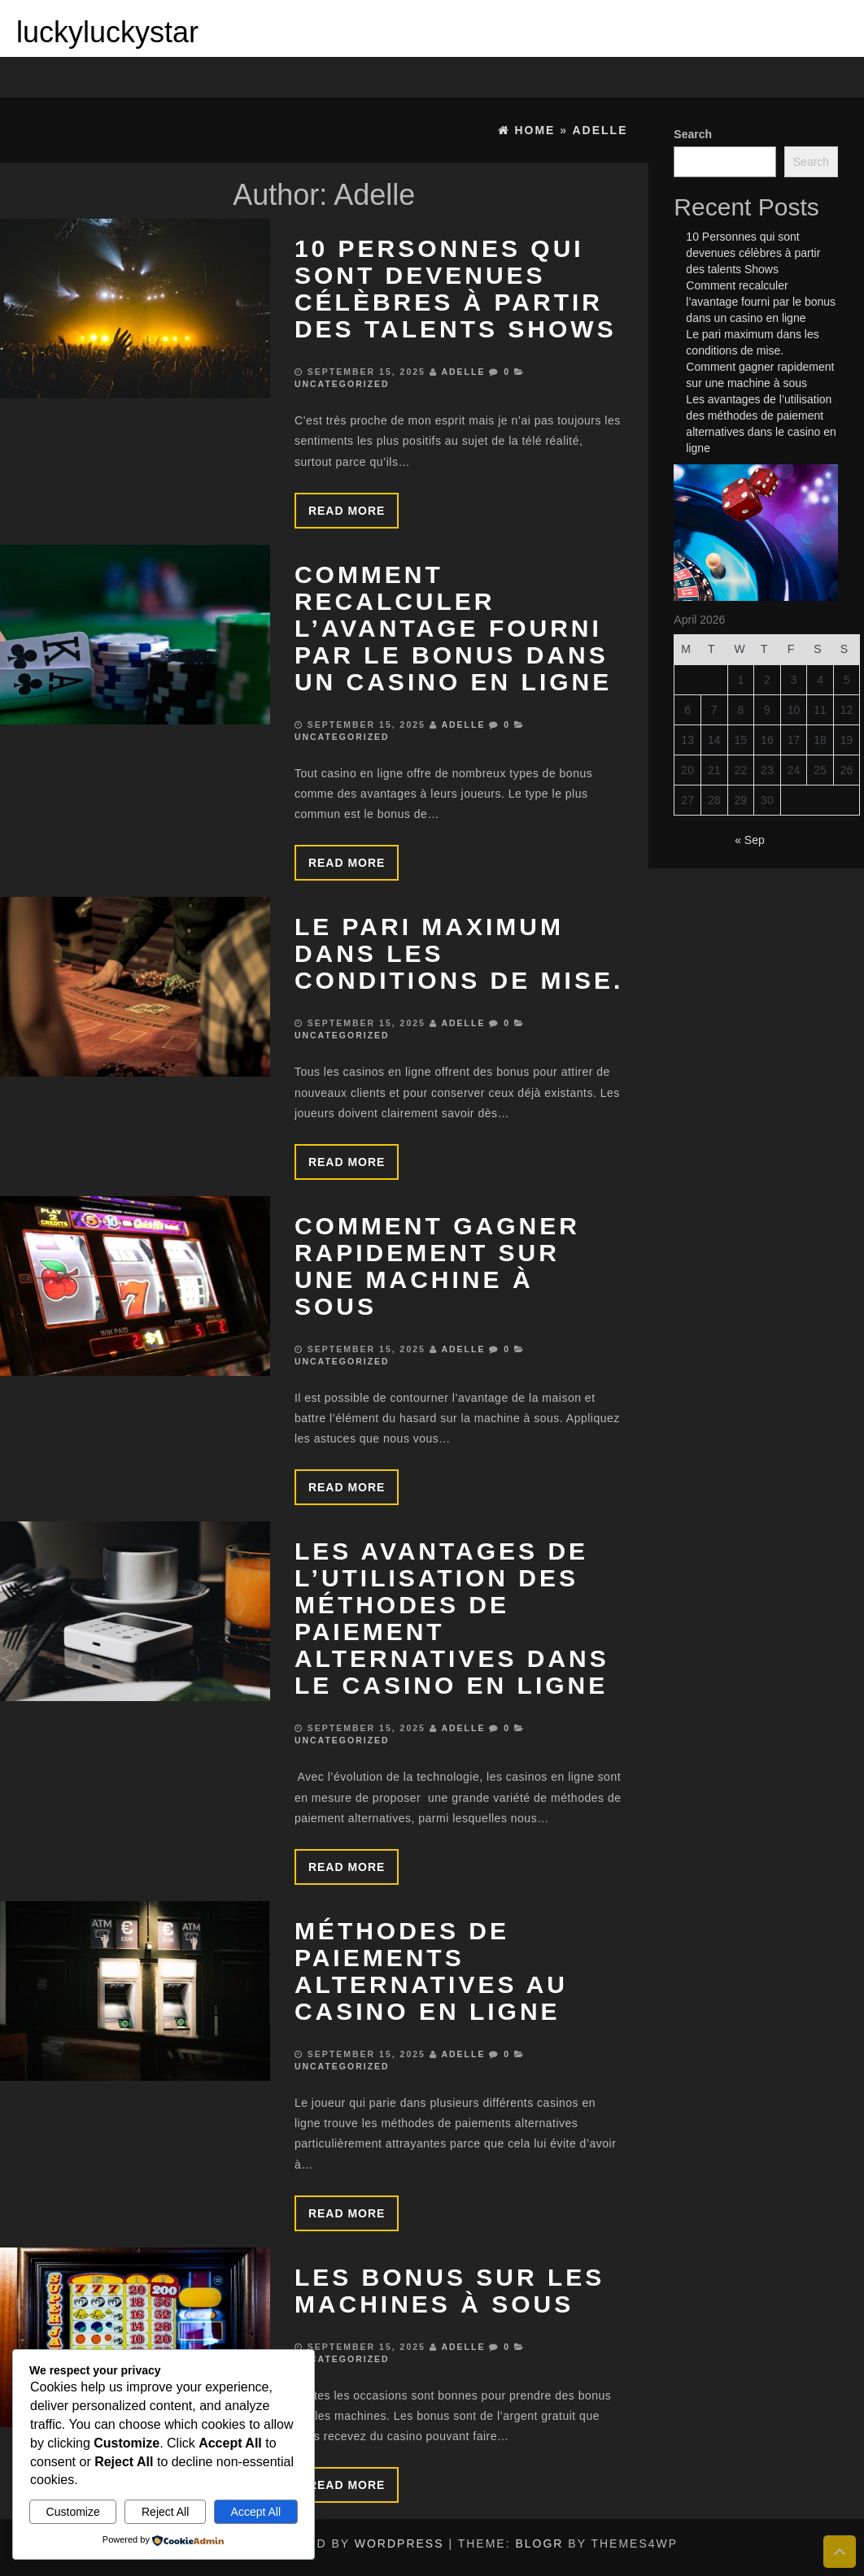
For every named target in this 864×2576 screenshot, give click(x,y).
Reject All (165, 2511)
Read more (347, 510)
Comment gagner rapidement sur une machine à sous (437, 1266)
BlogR (539, 2543)
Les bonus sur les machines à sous (449, 2290)
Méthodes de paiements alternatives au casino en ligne (431, 1971)
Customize (73, 2511)
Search (693, 134)
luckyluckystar (107, 32)
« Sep (750, 839)
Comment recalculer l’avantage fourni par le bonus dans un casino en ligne (453, 628)
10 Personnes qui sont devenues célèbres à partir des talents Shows (456, 288)
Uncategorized (342, 384)
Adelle (463, 371)
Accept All (256, 2511)
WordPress (399, 2543)
